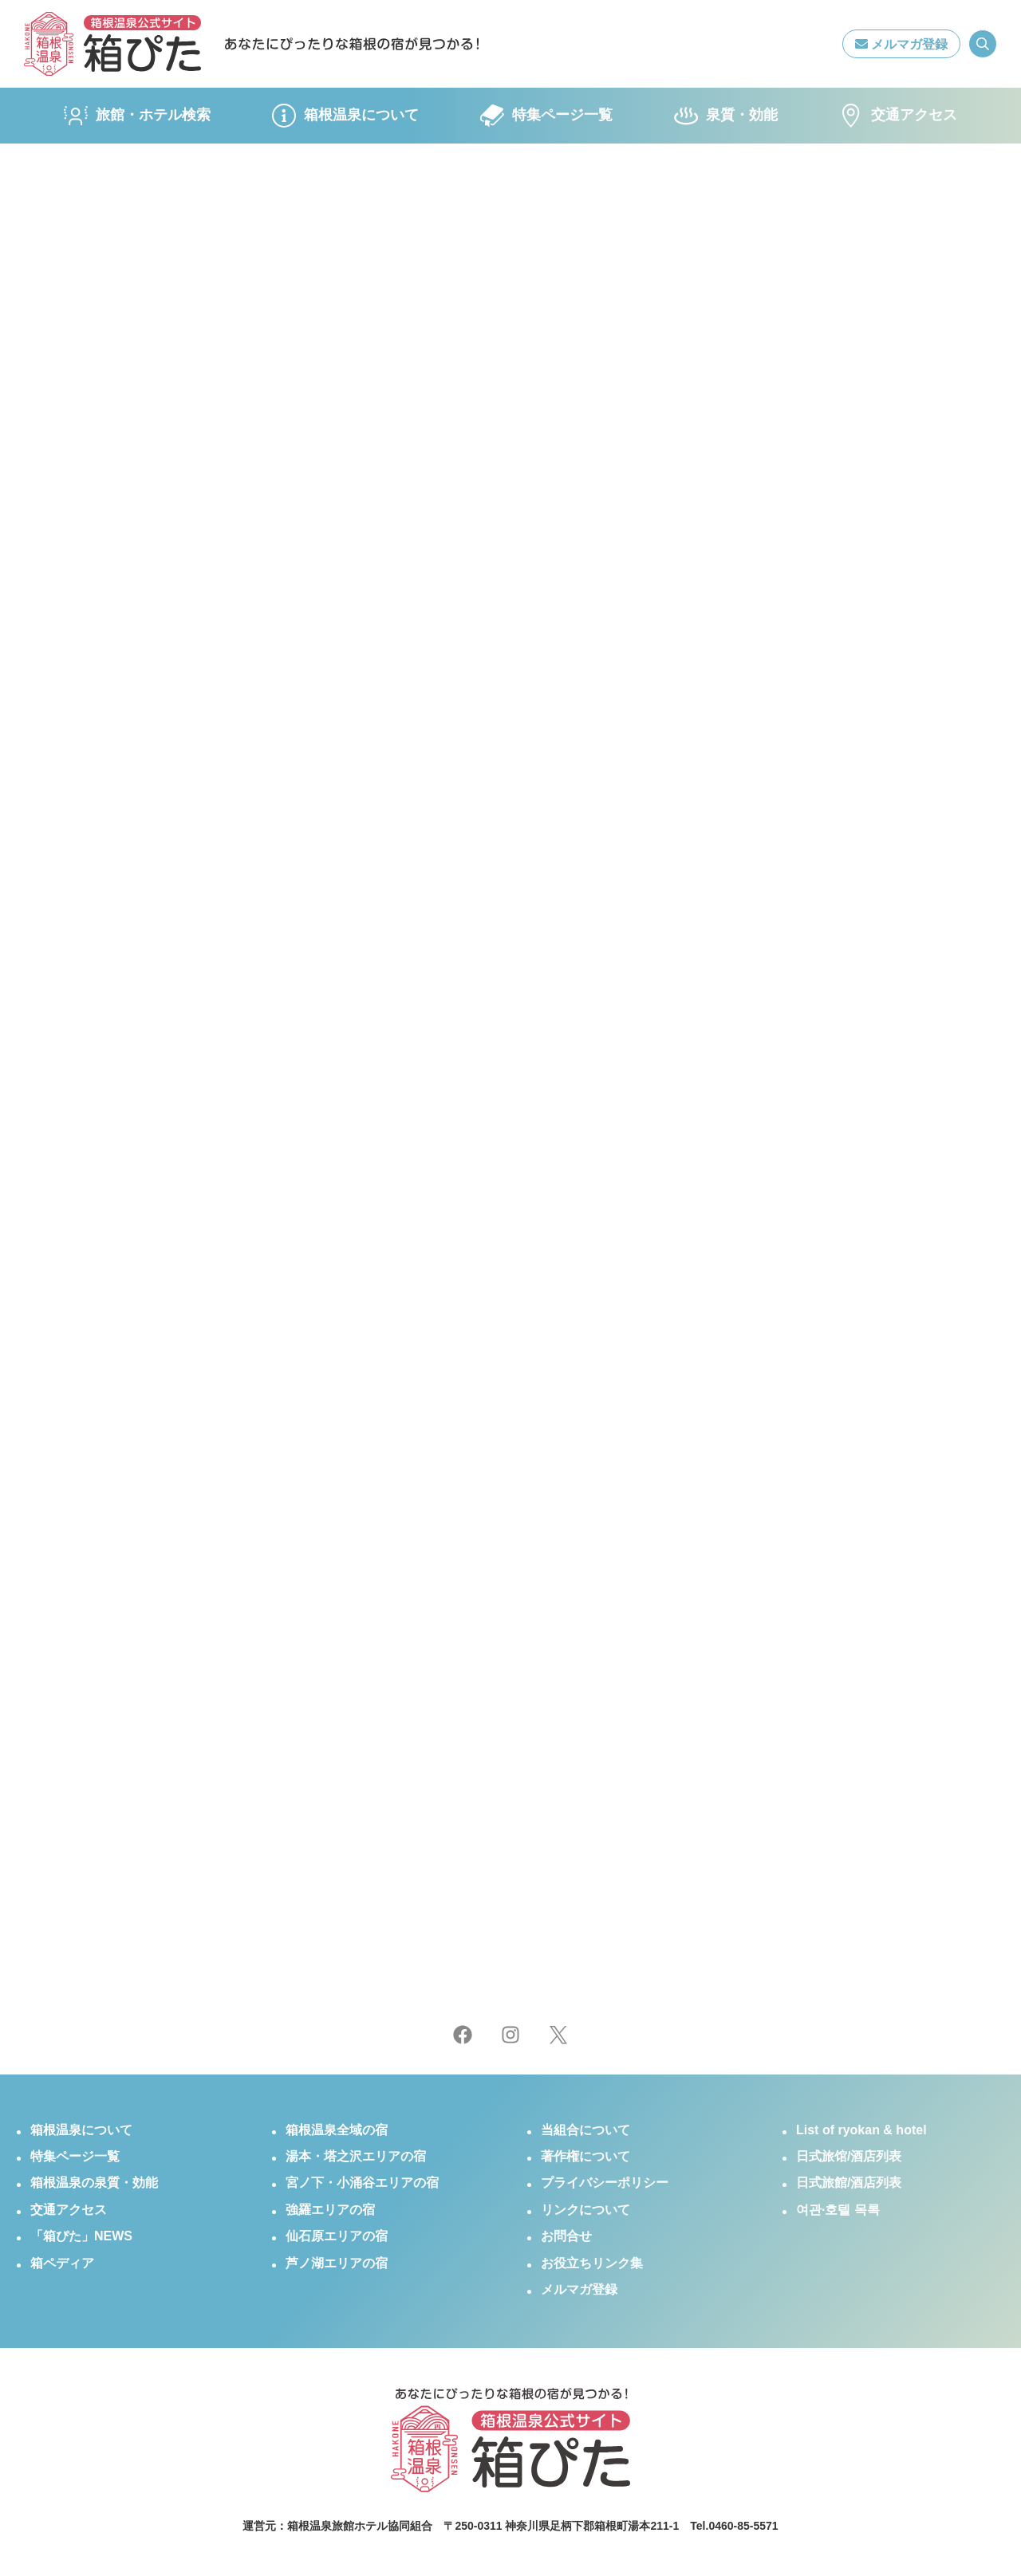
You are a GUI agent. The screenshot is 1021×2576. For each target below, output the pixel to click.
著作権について (585, 2156)
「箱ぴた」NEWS (81, 2236)
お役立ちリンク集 (592, 2263)
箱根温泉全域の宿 (337, 2130)
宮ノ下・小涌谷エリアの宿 (362, 2182)
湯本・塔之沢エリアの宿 (356, 2156)
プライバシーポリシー (604, 2182)
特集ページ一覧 (546, 116)
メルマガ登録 (901, 44)
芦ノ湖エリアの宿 (337, 2263)
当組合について (585, 2130)
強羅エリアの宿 (330, 2209)
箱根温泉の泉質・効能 (94, 2182)
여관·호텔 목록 (838, 2209)
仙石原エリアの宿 (337, 2236)
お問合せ (566, 2236)
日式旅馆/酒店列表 (848, 2156)
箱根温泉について (345, 116)
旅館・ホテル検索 (137, 116)
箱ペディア (62, 2263)
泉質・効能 (726, 116)
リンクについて (585, 2209)
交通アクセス (898, 116)
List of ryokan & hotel (861, 2130)
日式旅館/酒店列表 (848, 2182)
